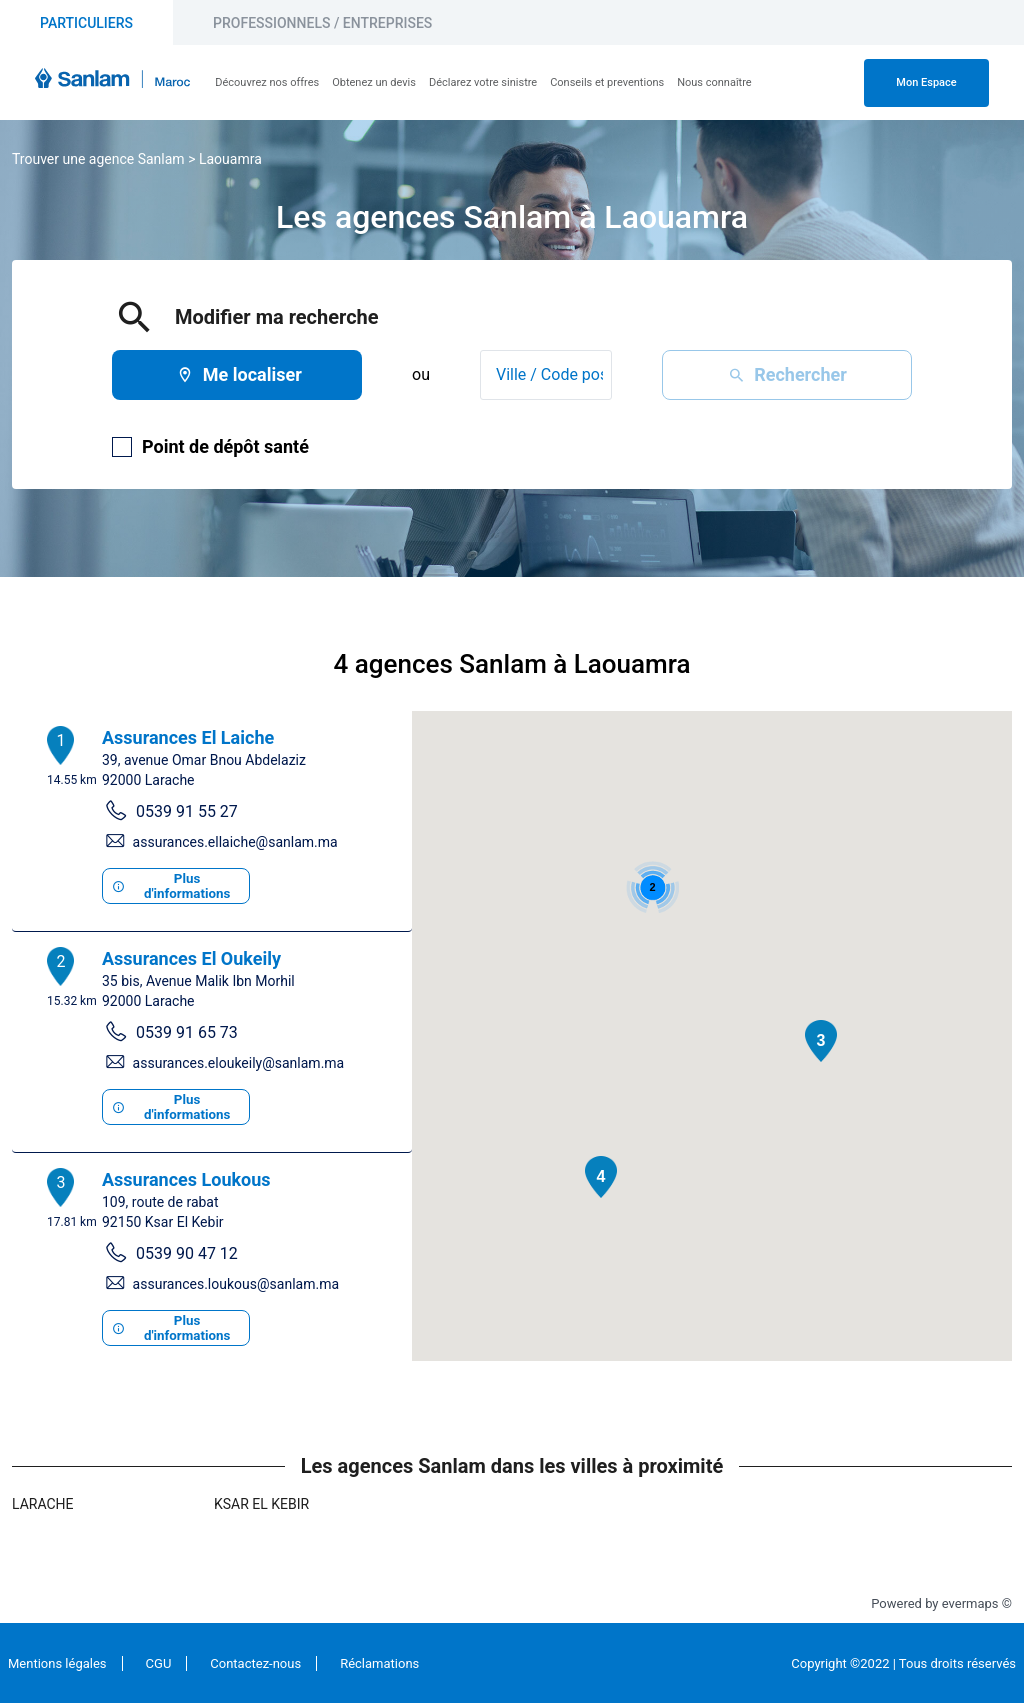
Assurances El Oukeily (191, 958)
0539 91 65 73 (187, 1032)
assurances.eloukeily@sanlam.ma (239, 1063)
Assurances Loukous (186, 1179)
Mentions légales (57, 1663)
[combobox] (546, 375)
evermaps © (977, 1603)
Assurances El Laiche (188, 737)
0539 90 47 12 (187, 1253)
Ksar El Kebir (261, 1504)
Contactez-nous (255, 1663)
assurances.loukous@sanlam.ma (236, 1284)
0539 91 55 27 (187, 811)
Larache (43, 1504)
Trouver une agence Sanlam (98, 159)
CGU (159, 1663)
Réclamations (379, 1663)
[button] (821, 1041)
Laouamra (230, 159)
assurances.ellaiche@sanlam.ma (235, 842)
